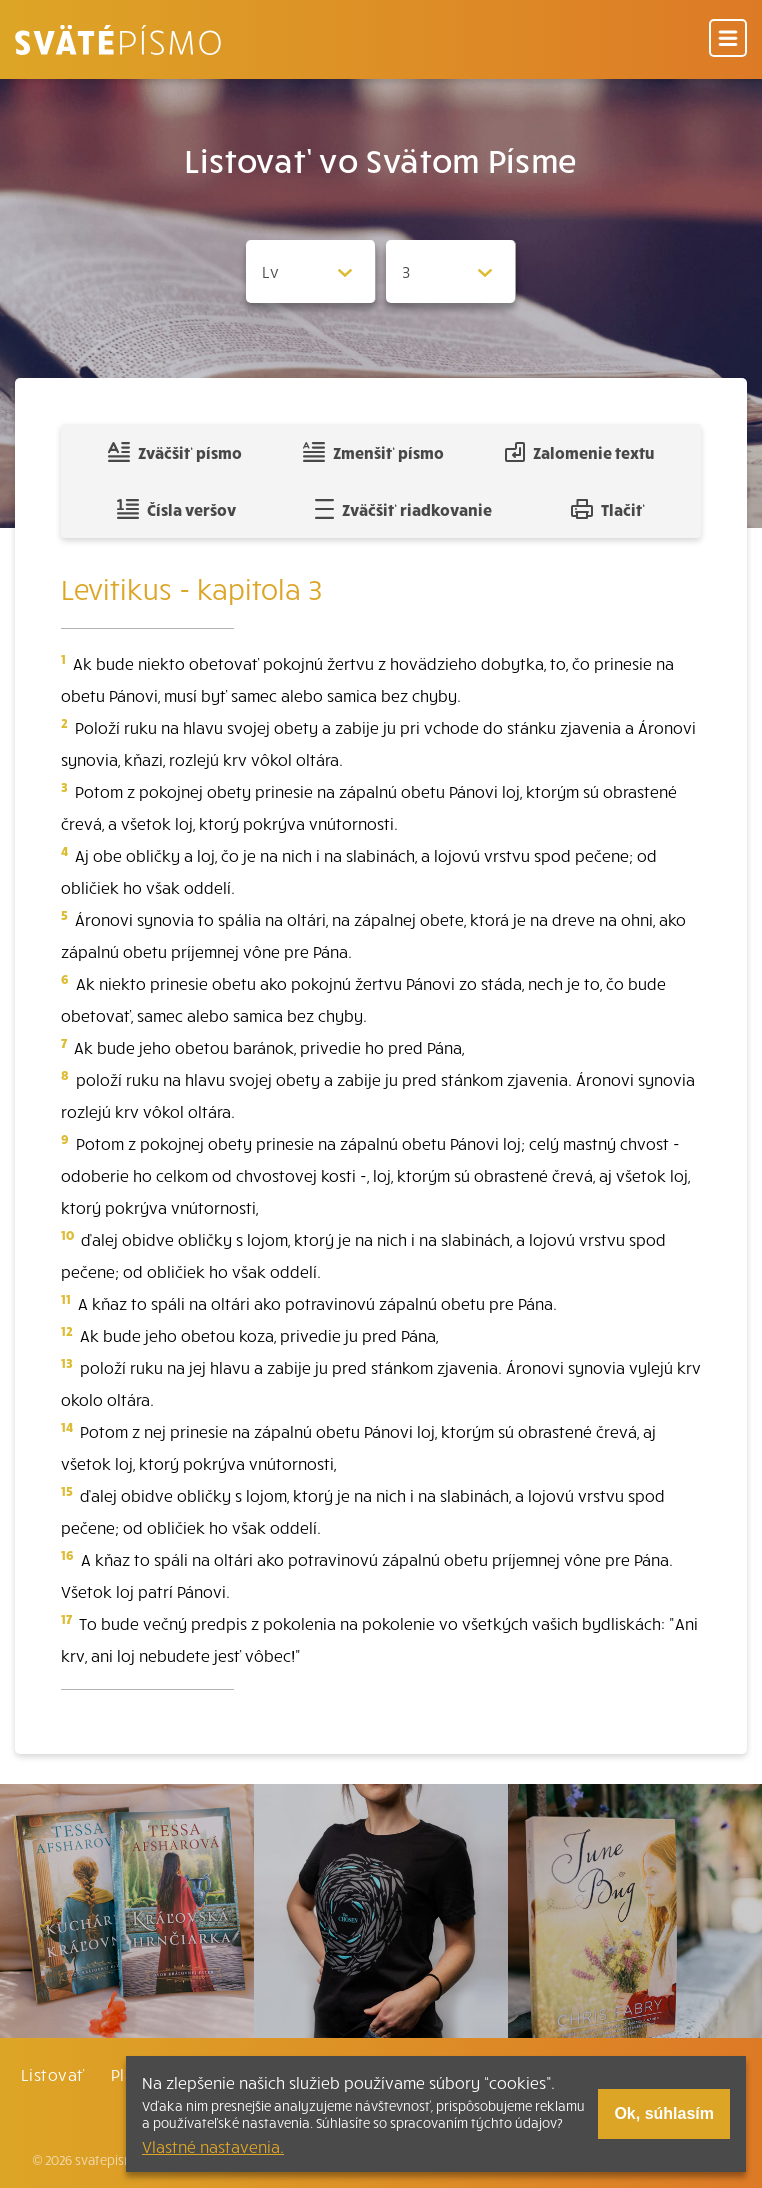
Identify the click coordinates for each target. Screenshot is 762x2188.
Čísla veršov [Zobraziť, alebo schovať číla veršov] (176, 509)
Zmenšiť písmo (373, 452)
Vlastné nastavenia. (213, 2146)
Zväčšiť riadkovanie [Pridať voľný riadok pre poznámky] (403, 509)
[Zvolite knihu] (311, 271)
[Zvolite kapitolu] (451, 271)
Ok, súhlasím (664, 2113)
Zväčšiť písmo (175, 452)
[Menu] (728, 39)
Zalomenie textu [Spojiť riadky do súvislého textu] (579, 452)
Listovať (53, 2074)
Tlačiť (608, 509)
